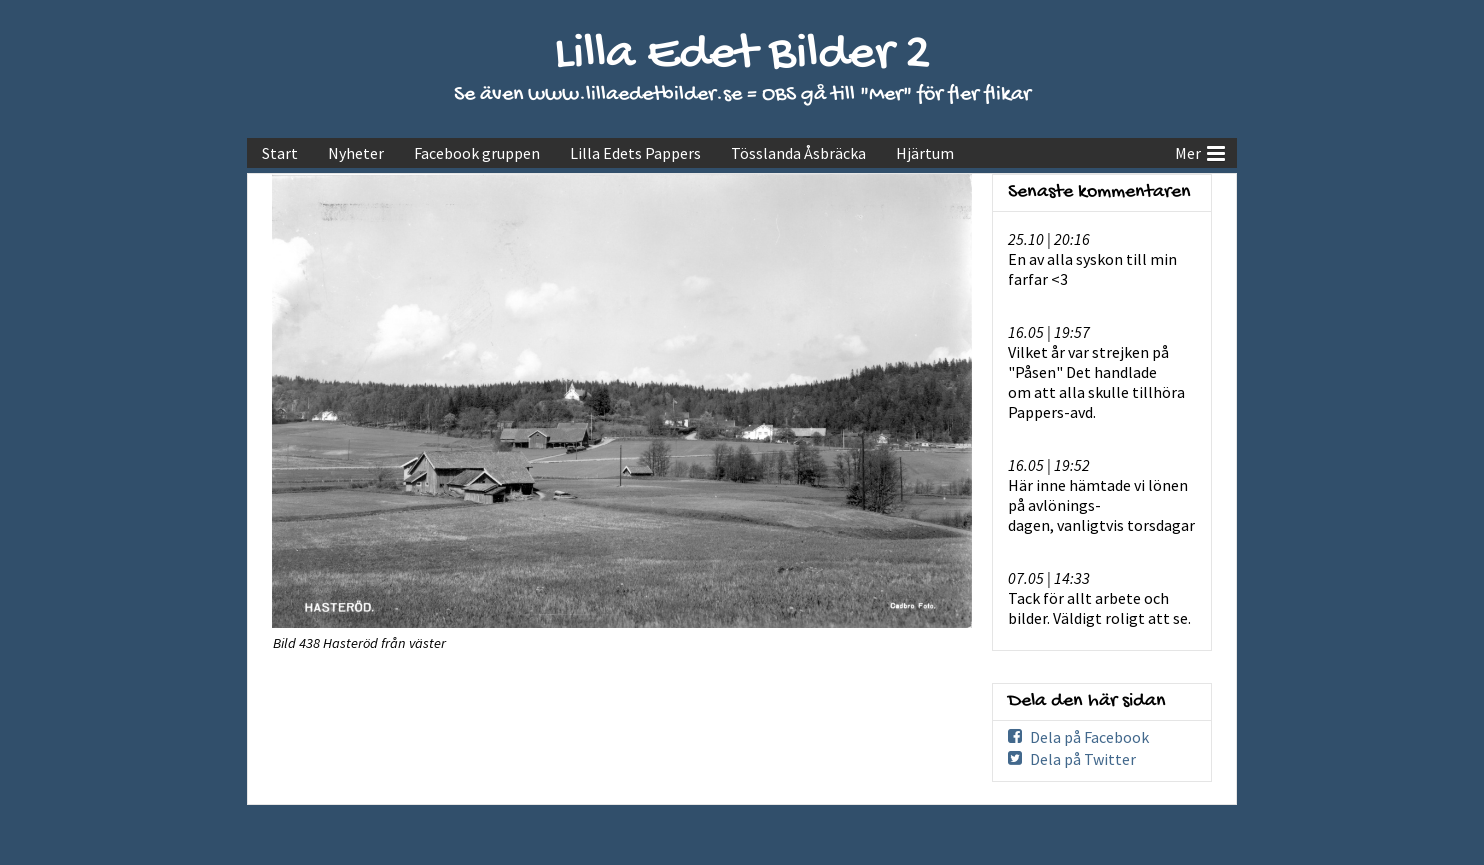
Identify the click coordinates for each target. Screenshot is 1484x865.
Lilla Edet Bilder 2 (742, 55)
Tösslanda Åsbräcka (798, 153)
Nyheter (356, 153)
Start (280, 153)
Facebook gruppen (477, 153)
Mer (1200, 151)
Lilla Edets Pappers (635, 153)
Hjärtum (925, 153)
